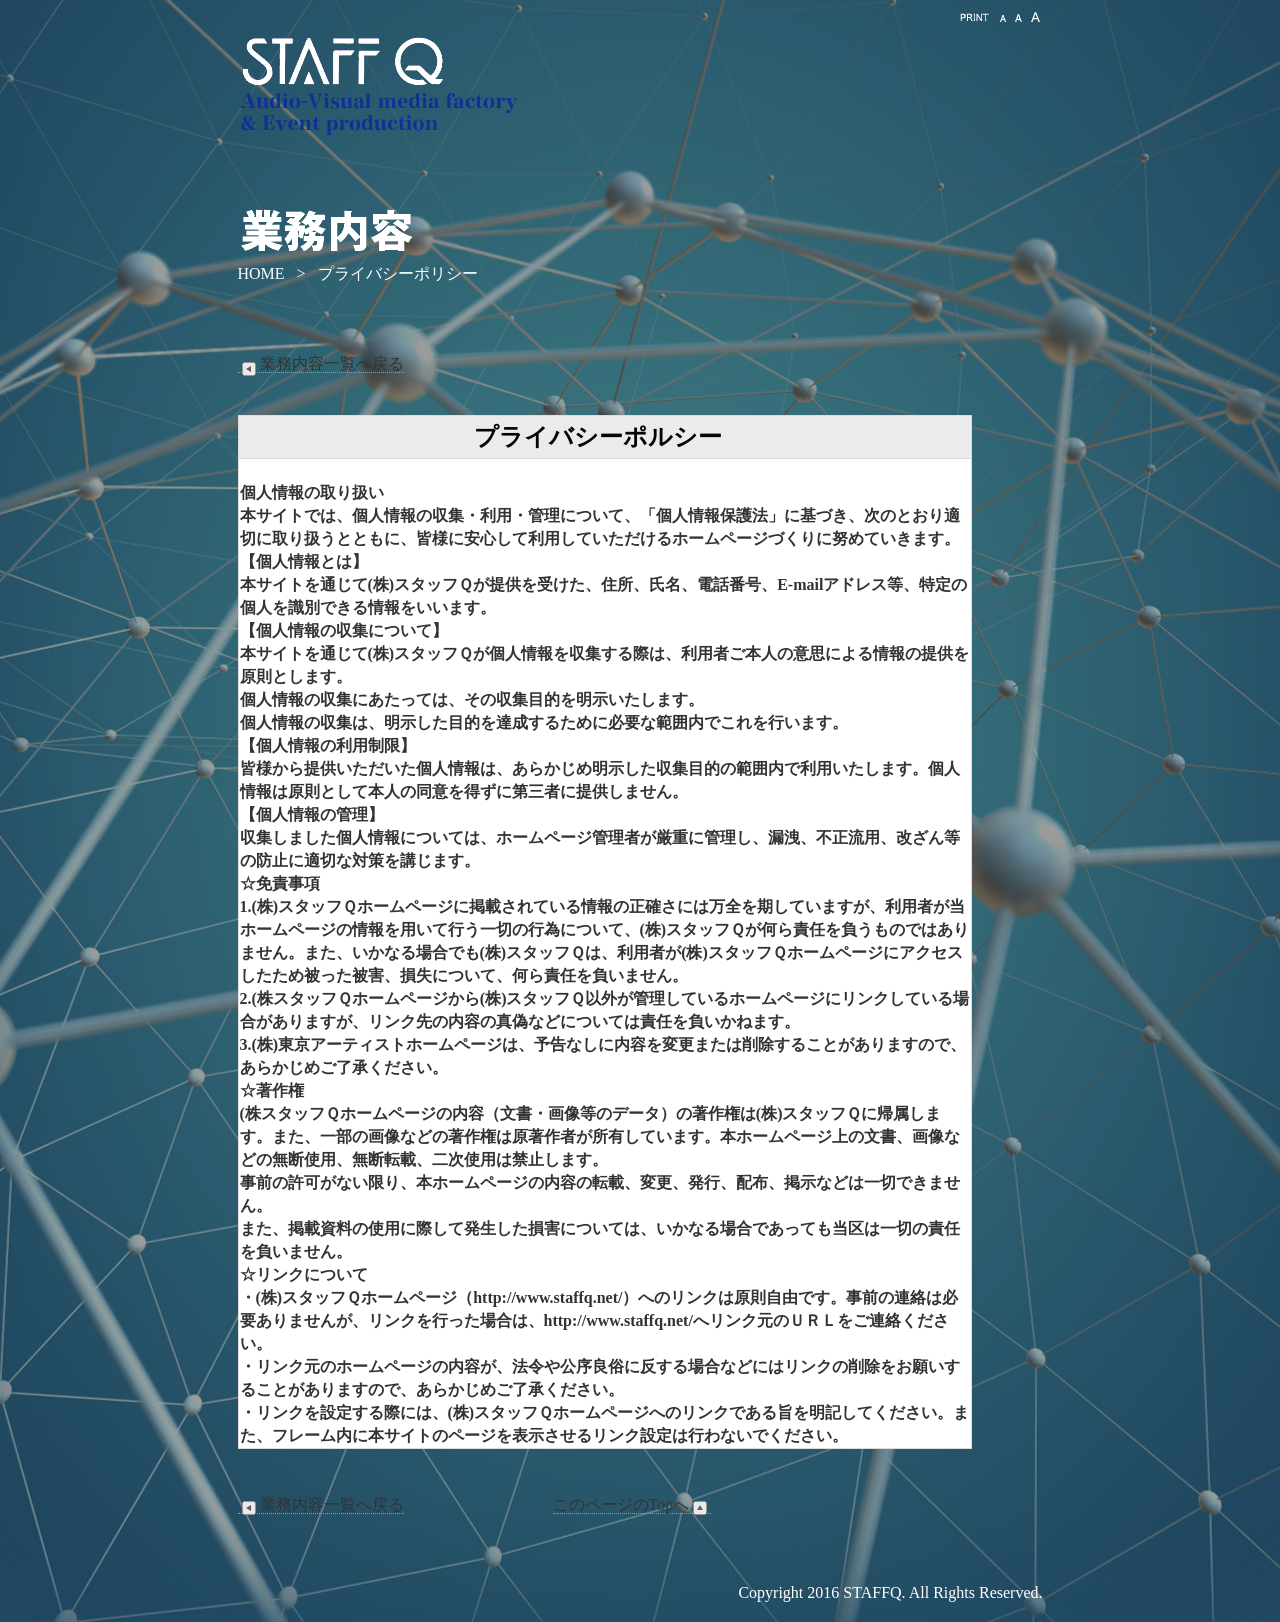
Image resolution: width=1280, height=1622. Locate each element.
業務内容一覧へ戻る (321, 364)
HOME (261, 273)
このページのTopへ (632, 1505)
